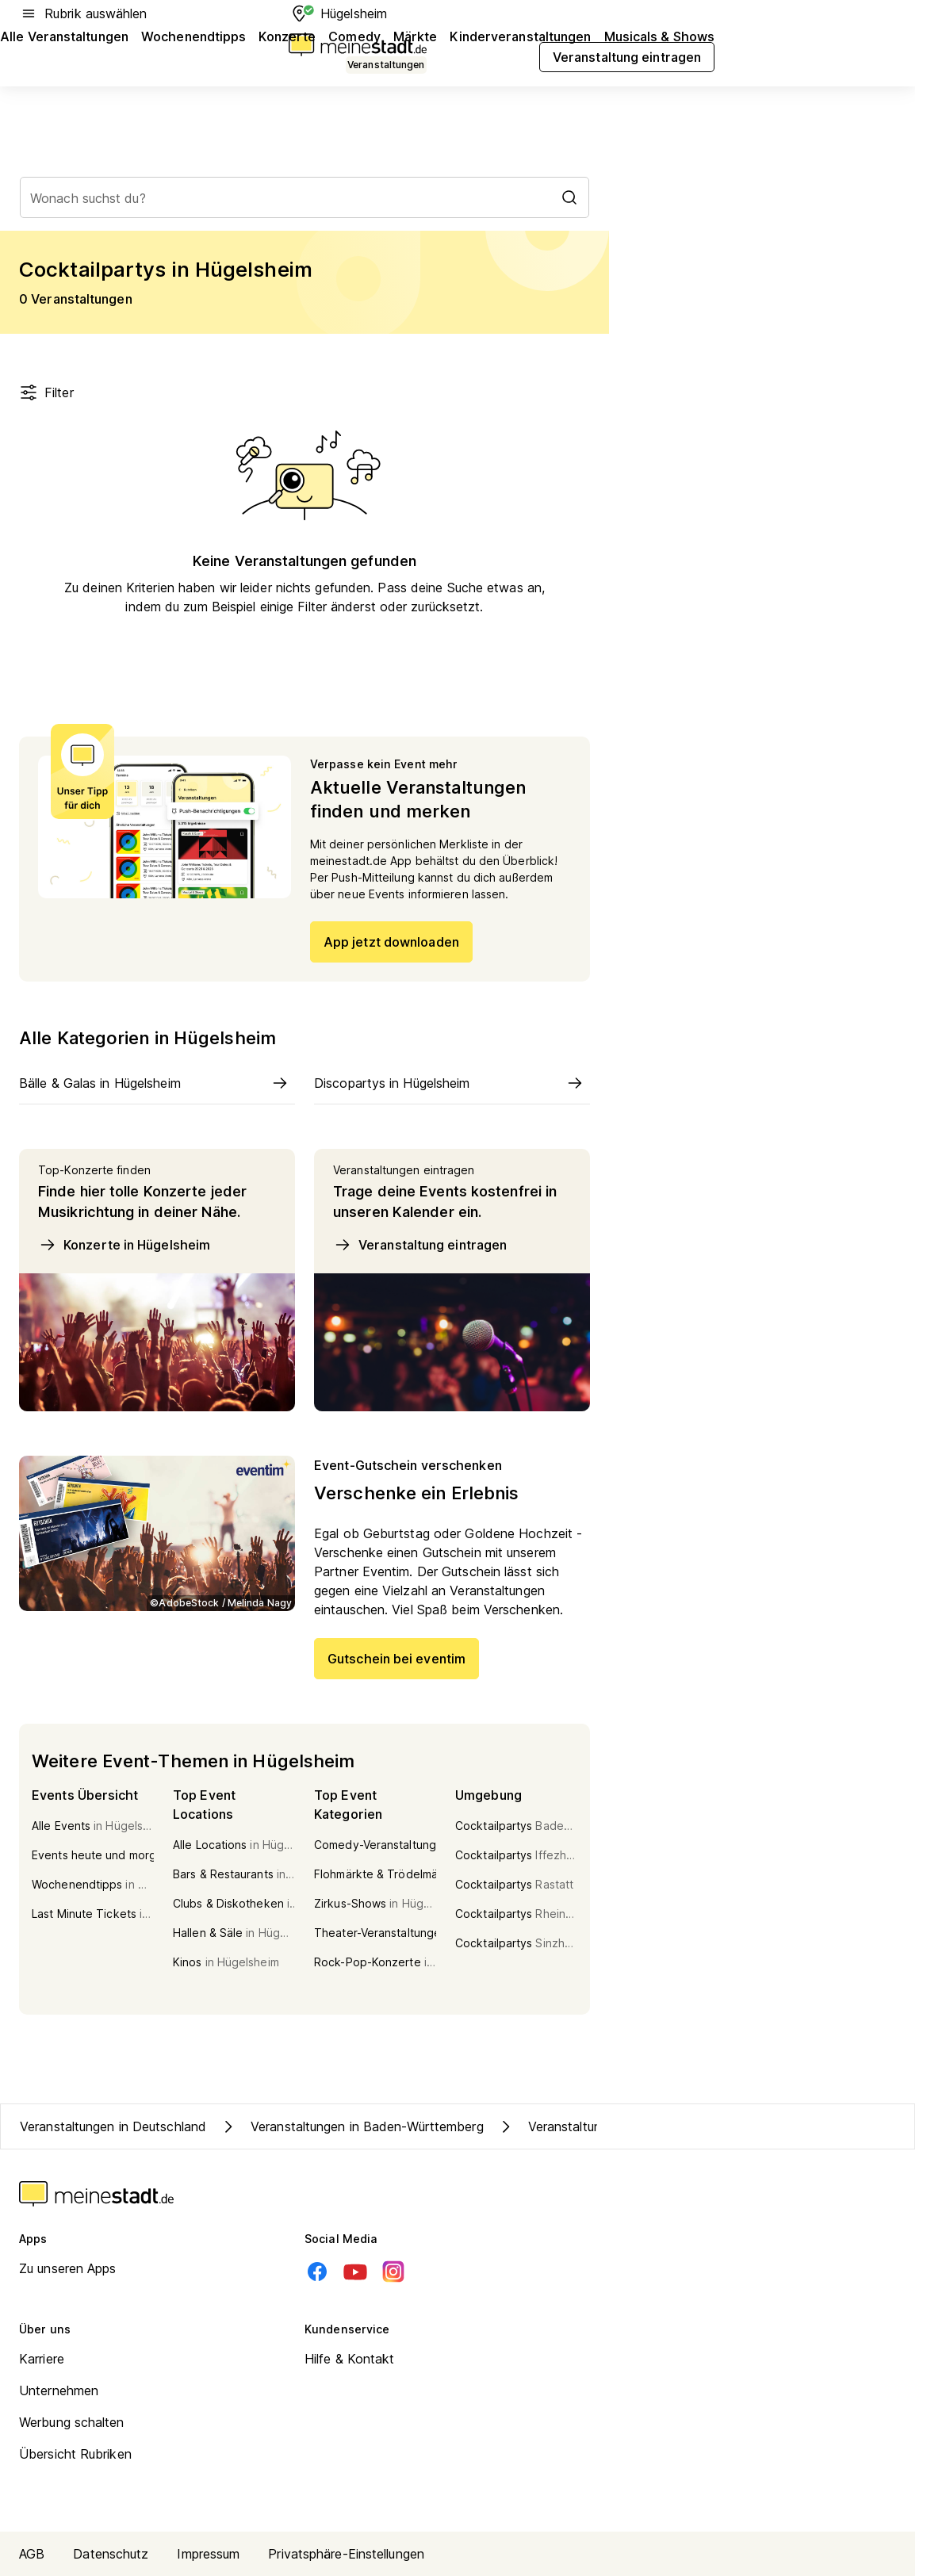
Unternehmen (58, 2390)
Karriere (41, 2359)
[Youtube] (355, 2271)
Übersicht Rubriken (75, 2454)
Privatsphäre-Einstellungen (346, 2554)
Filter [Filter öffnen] (46, 392)
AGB (31, 2554)
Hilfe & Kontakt (350, 2359)
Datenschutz (110, 2554)
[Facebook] (317, 2271)
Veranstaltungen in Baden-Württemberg (351, 2126)
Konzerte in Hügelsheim (124, 1244)
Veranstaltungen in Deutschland (113, 2126)
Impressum (208, 2554)
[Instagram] (393, 2271)
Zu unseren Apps (68, 2268)
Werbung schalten (71, 2422)
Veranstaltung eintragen (420, 1244)
